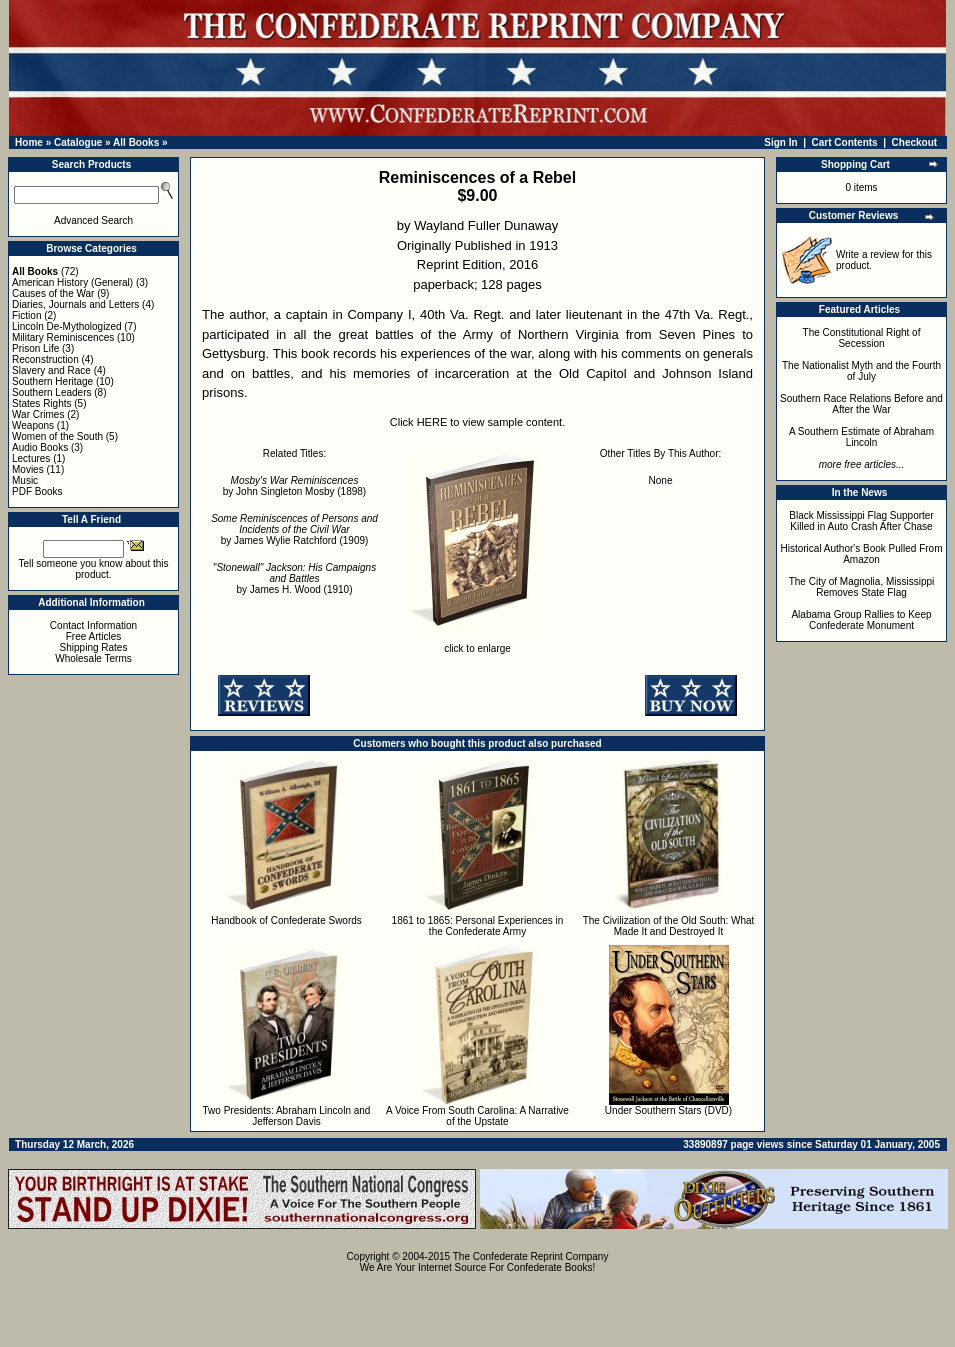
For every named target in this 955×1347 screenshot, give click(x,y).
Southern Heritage (52, 381)
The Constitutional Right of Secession (862, 338)
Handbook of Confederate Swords (286, 920)
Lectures (31, 458)
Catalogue (78, 142)
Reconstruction (45, 359)
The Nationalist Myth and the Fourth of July (861, 371)
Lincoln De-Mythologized (67, 326)
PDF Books (37, 491)
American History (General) (72, 282)
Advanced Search (93, 220)
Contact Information (93, 625)
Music (25, 480)
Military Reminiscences (63, 337)
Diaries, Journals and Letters (75, 304)
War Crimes (38, 414)
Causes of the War (53, 293)
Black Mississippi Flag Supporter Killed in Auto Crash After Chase (861, 521)
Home (29, 142)
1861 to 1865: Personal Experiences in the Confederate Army (478, 926)
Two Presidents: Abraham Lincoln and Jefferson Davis (287, 1116)
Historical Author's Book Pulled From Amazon (862, 554)
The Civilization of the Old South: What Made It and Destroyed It (669, 926)
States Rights (41, 403)
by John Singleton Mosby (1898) (294, 486)
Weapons (33, 425)
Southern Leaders (52, 392)
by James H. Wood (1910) (294, 578)
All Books (136, 142)
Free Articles (94, 636)
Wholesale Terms (93, 658)
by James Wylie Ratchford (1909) (294, 529)
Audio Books (40, 447)
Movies (28, 469)
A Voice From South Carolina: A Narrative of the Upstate (477, 1116)
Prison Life (35, 348)
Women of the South (57, 436)
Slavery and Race (51, 370)
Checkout (915, 142)
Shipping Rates (94, 647)
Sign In (780, 142)
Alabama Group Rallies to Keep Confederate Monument (861, 620)
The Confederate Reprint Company (531, 1256)
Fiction (26, 315)
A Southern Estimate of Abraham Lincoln (861, 437)
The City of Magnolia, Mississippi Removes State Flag (862, 587)
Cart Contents (845, 142)
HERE (432, 422)
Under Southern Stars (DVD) (668, 1110)
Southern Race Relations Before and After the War (861, 404)
